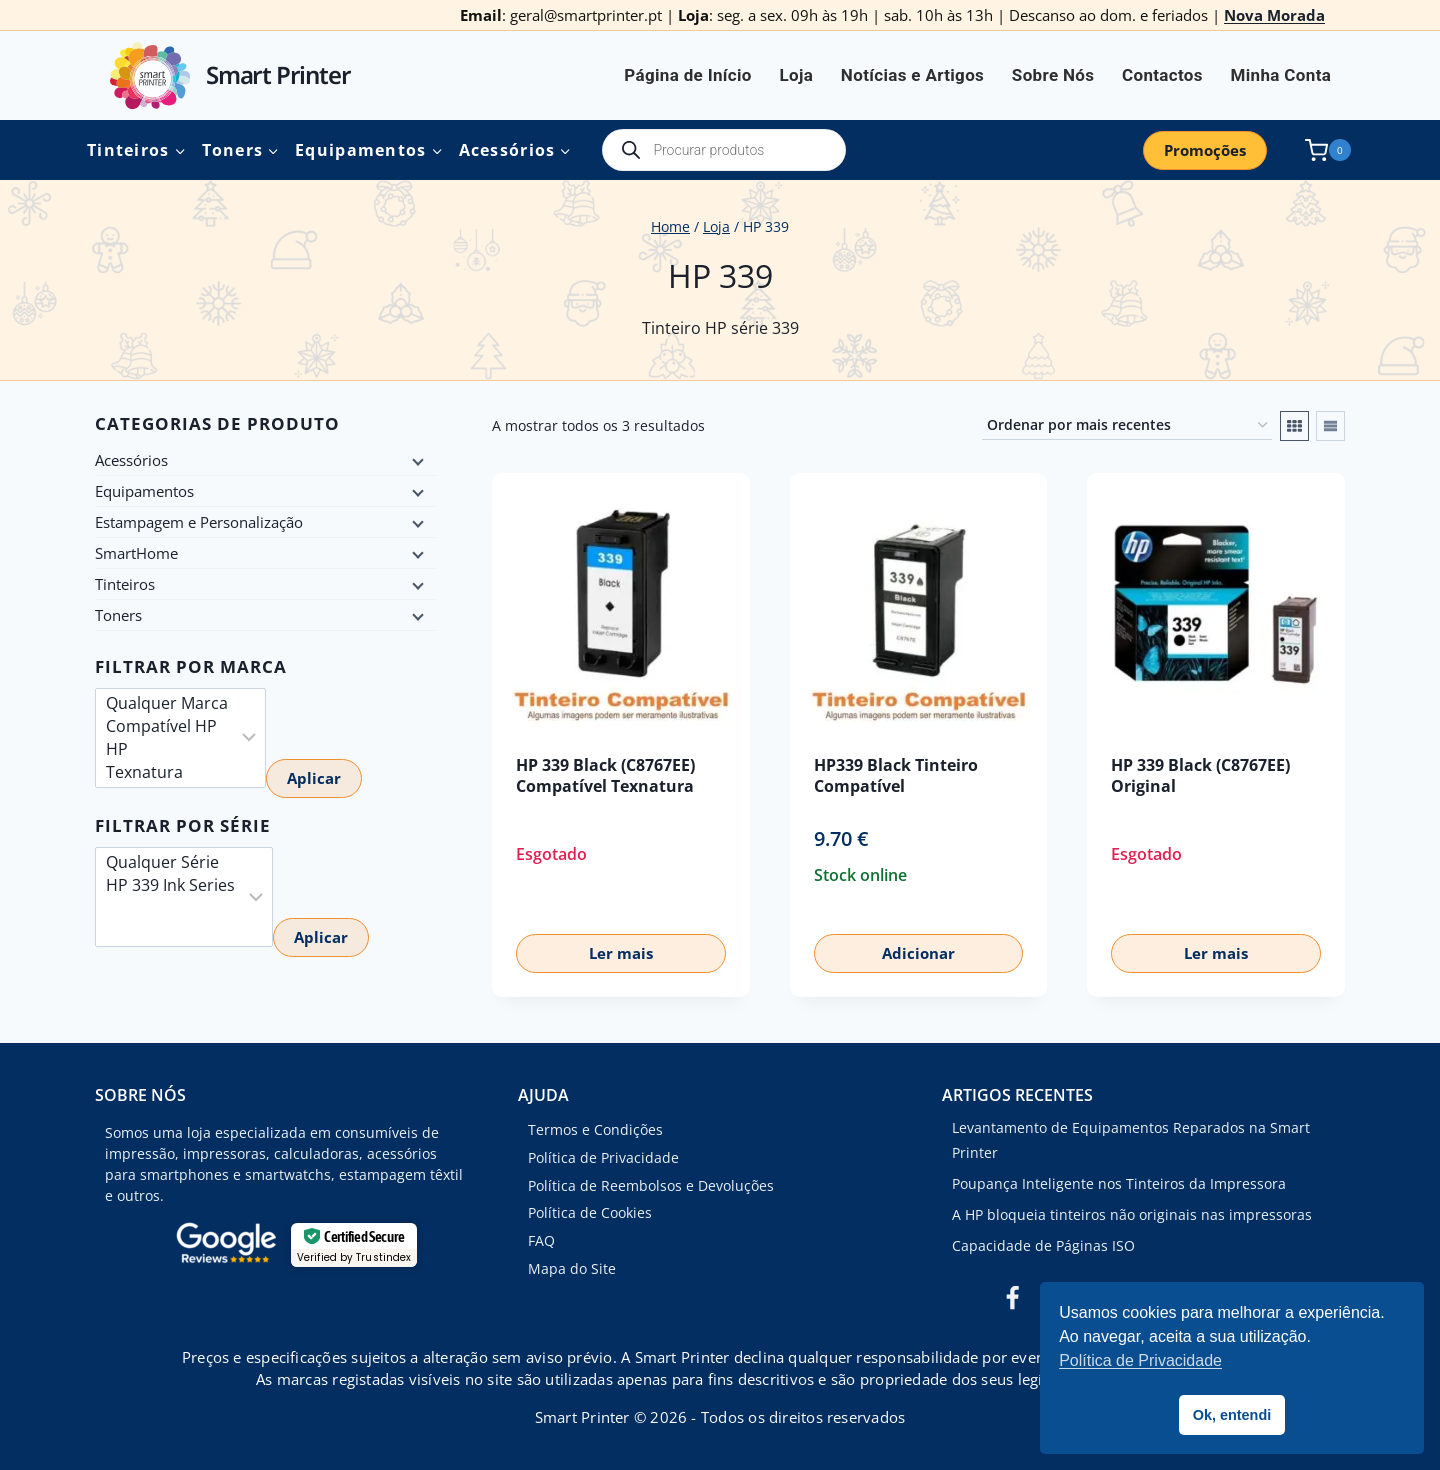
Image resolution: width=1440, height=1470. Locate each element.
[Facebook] (1012, 1299)
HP (167, 749)
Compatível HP (167, 726)
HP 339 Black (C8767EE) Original (1200, 775)
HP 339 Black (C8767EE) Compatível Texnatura (605, 775)
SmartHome (136, 553)
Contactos (1162, 75)
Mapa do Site (572, 1268)
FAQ (541, 1240)
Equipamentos (144, 491)
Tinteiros (125, 584)
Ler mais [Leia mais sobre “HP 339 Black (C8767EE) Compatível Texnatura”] (621, 953)
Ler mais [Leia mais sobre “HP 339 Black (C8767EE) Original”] (1216, 953)
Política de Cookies (590, 1212)
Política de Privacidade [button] (1140, 1360)
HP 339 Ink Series (170, 885)
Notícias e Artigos (912, 75)
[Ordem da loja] (1127, 425)
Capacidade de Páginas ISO (1043, 1245)
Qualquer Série (170, 862)
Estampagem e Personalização (199, 522)
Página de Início (688, 75)
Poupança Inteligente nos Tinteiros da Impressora (1119, 1183)
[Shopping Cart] (1324, 150)
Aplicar (314, 778)
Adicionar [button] (918, 953)
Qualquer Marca (167, 703)
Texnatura (167, 772)
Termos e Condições (595, 1129)
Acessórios (131, 460)
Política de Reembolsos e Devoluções (651, 1185)
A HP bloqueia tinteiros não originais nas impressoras (1132, 1214)
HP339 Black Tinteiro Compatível (896, 775)
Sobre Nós (1053, 75)
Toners (118, 615)
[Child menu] (416, 460)
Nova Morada (1274, 15)
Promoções (1205, 150)
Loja (796, 75)
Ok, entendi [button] (1232, 1415)
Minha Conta (1281, 75)
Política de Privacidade (603, 1157)
